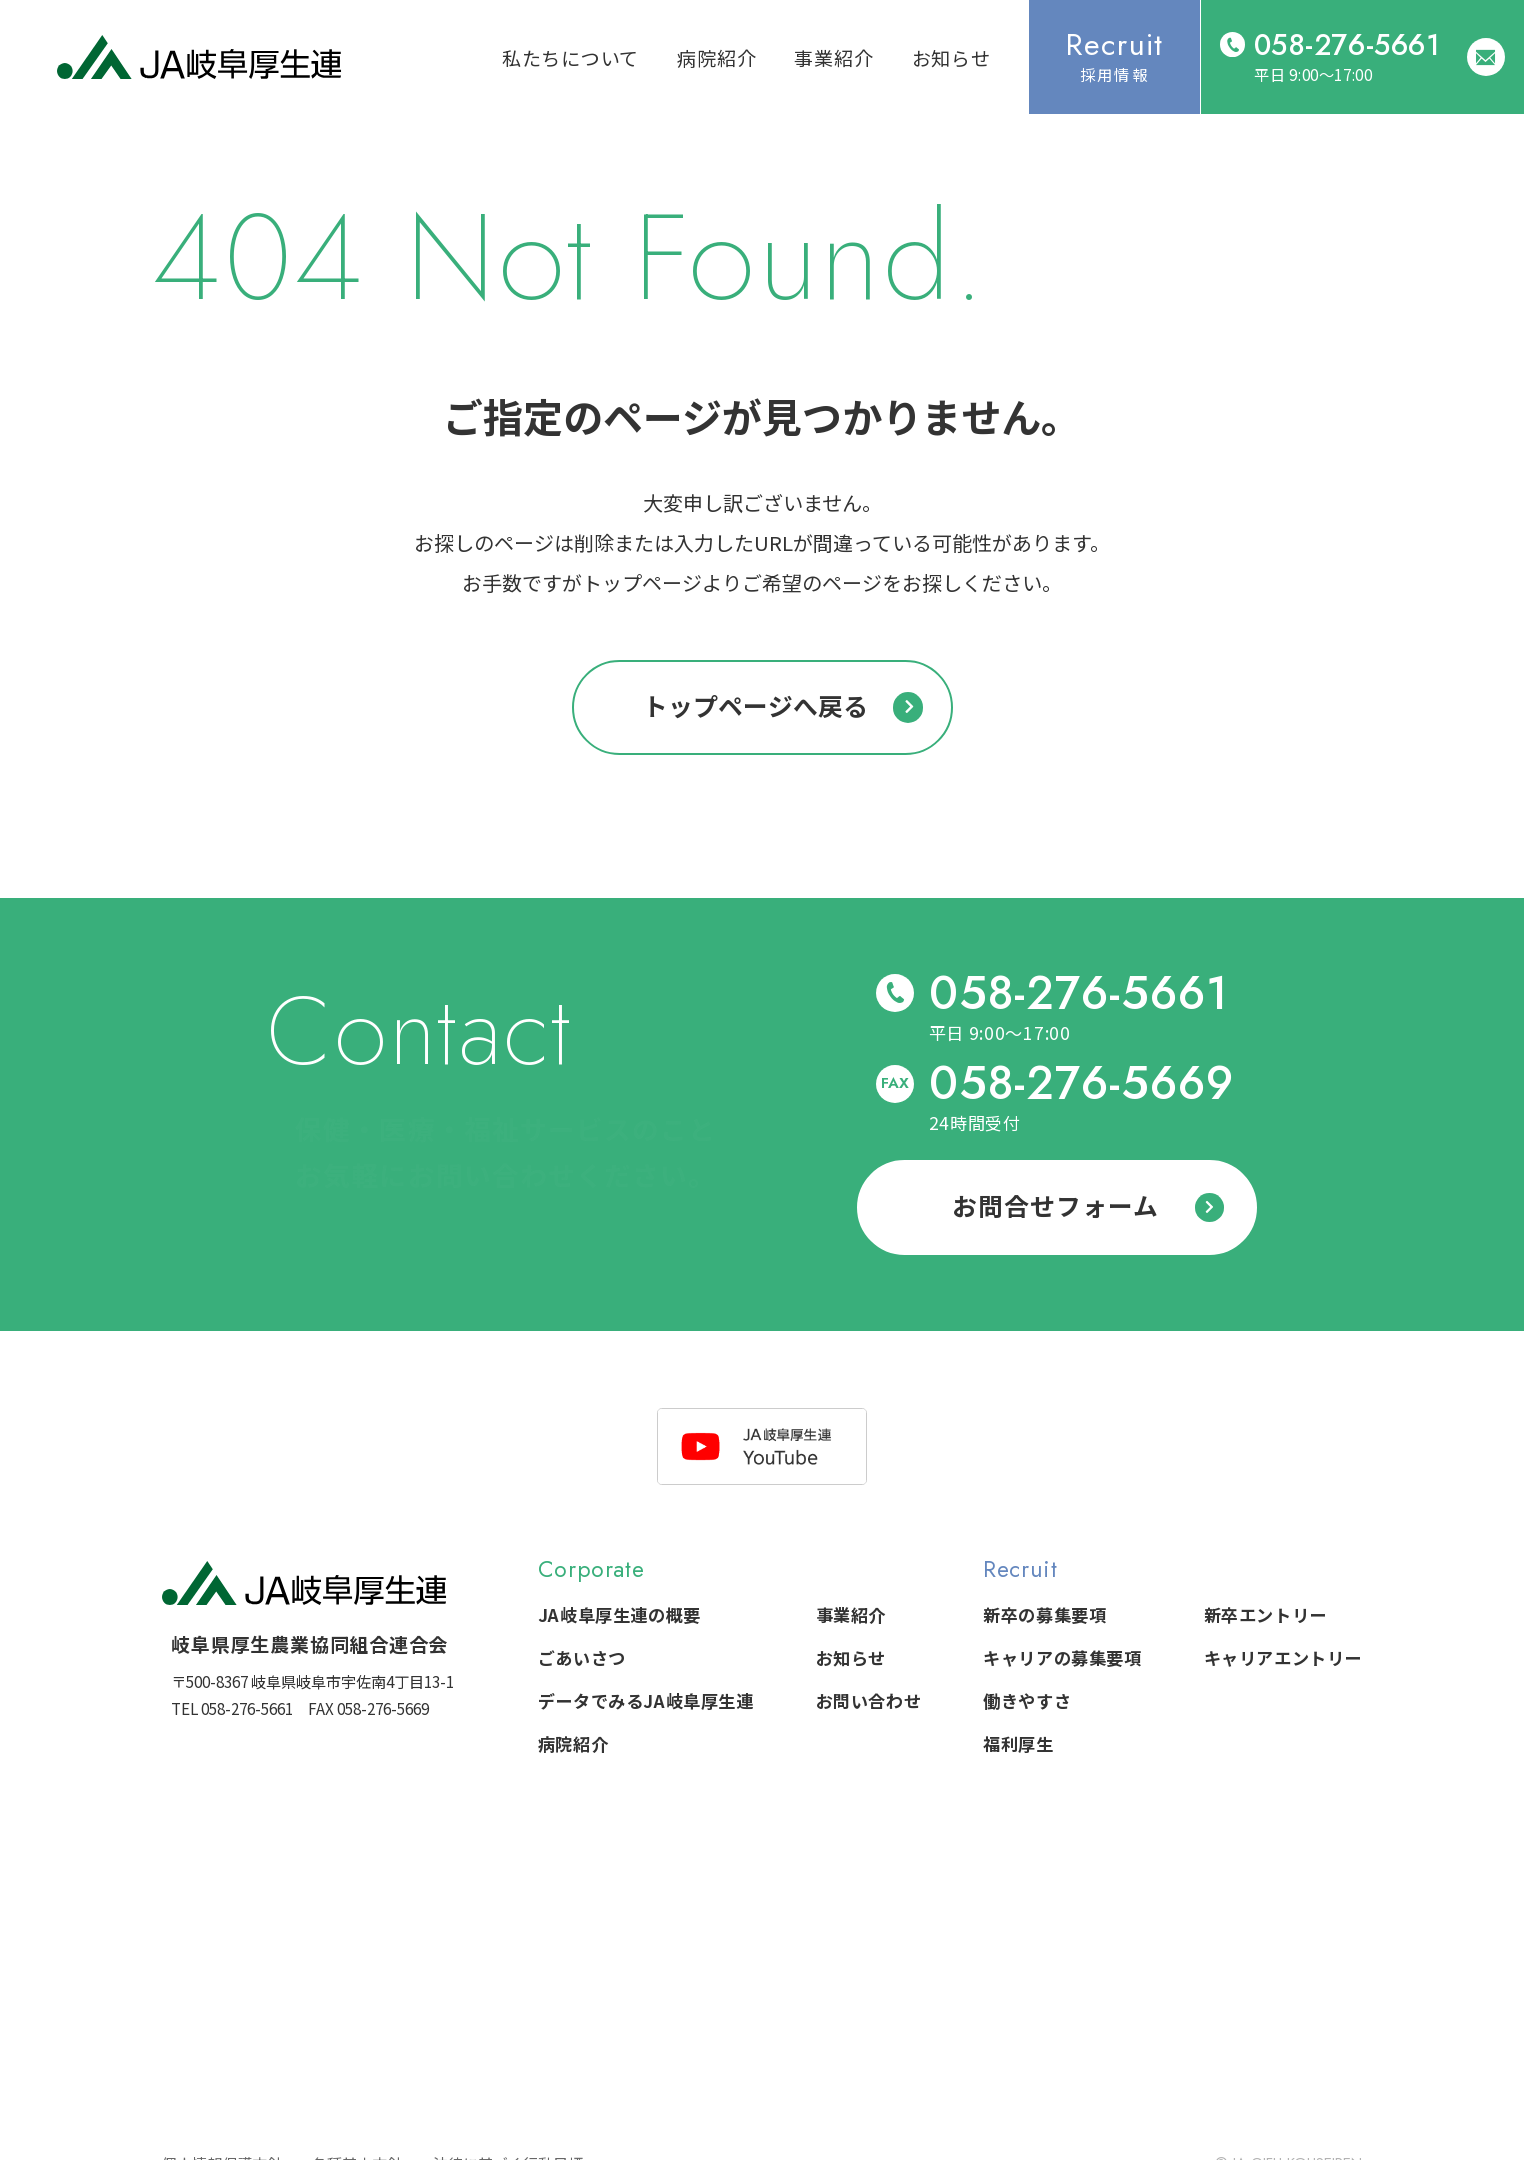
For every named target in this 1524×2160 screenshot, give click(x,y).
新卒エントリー (1265, 1614)
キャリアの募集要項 (1062, 1657)
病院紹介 (716, 57)
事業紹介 (833, 57)
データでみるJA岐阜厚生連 (646, 1700)
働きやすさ (1027, 1700)
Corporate (591, 1569)
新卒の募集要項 (1044, 1614)
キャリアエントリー (1283, 1657)
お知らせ (951, 57)
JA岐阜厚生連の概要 (619, 1614)
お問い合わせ (869, 1700)
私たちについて (570, 57)
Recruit (1020, 1569)
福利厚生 (1018, 1743)
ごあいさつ (582, 1657)
